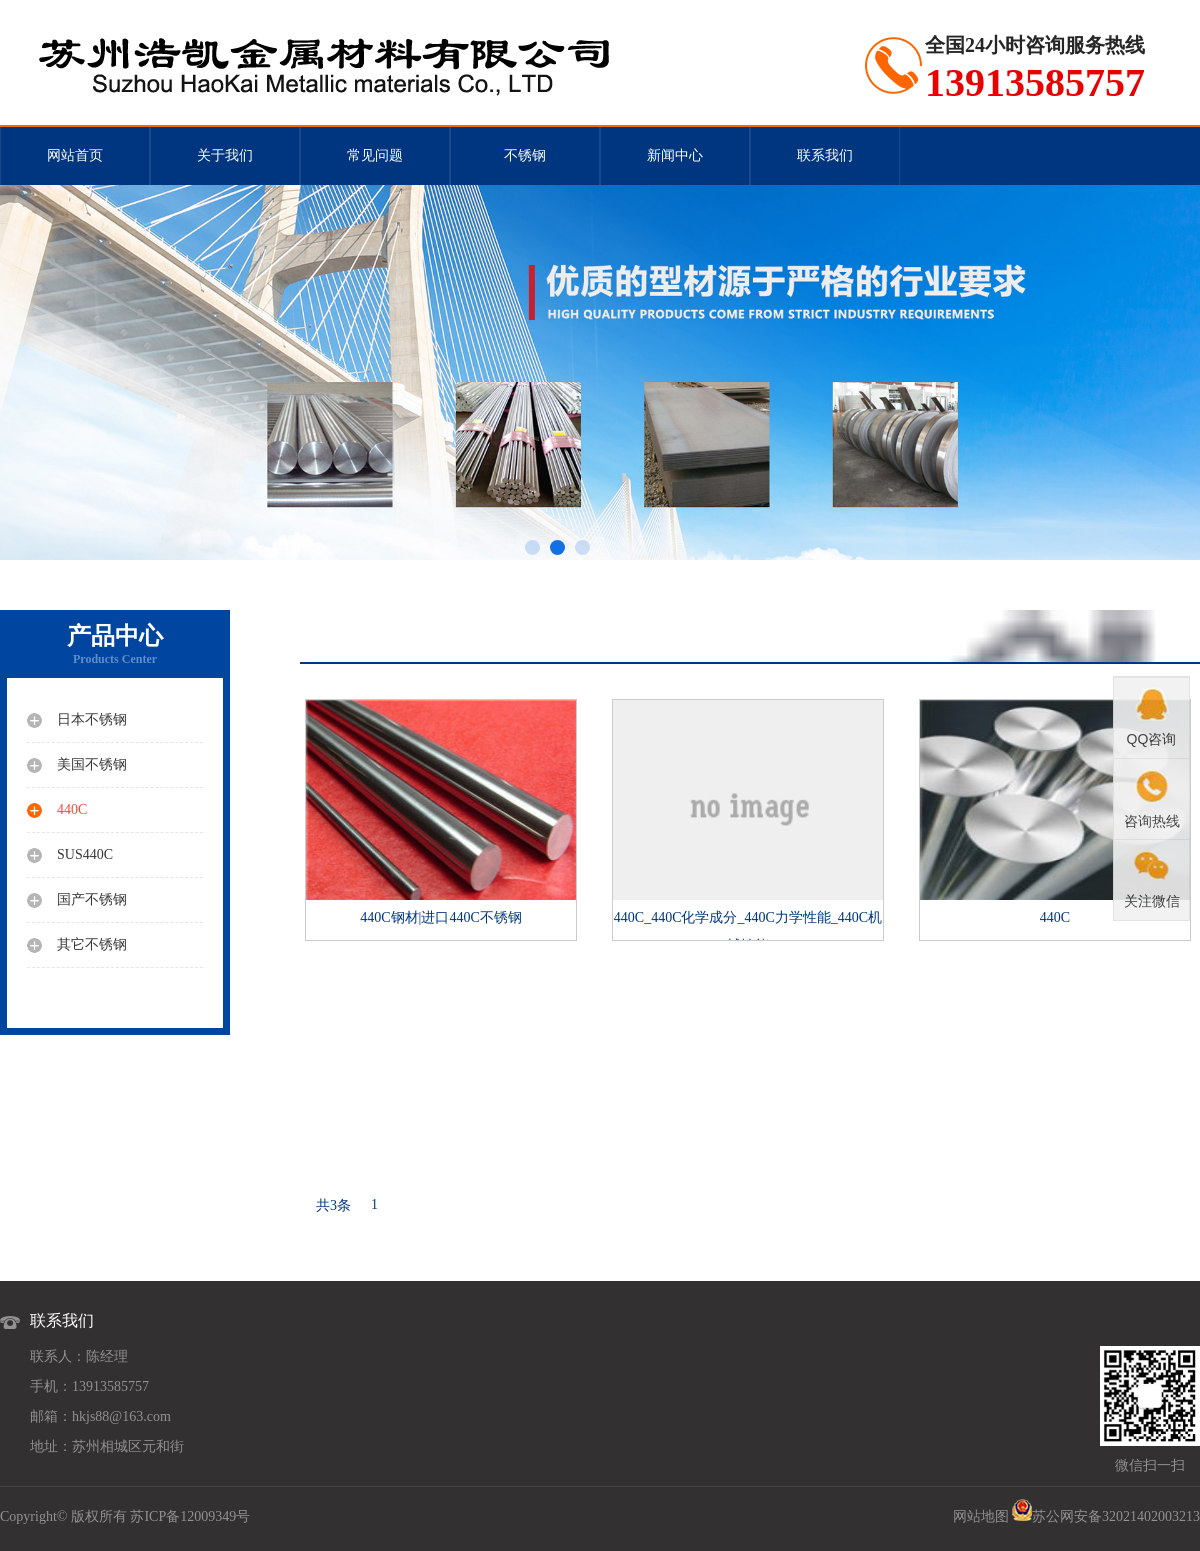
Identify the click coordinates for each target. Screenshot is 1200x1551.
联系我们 (825, 155)
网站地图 (981, 1516)
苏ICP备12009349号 (190, 1516)
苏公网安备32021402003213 (1116, 1516)
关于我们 (225, 155)
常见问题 (375, 155)
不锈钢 (525, 155)
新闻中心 (675, 155)
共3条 (333, 1205)
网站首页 (75, 155)
